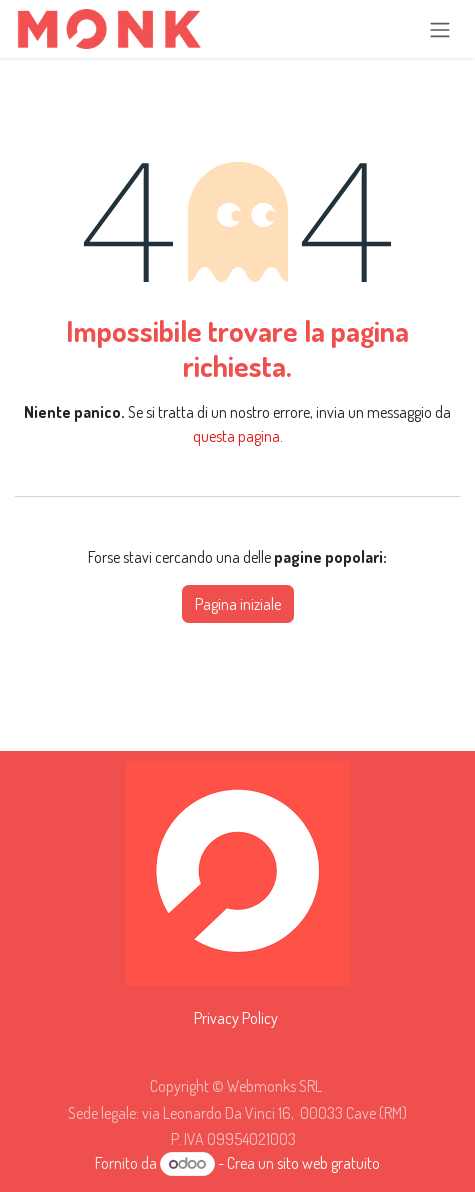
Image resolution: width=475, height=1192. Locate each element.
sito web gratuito (328, 1163)
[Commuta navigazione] (440, 29)
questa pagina (236, 436)
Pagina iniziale (238, 604)
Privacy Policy (236, 1018)
